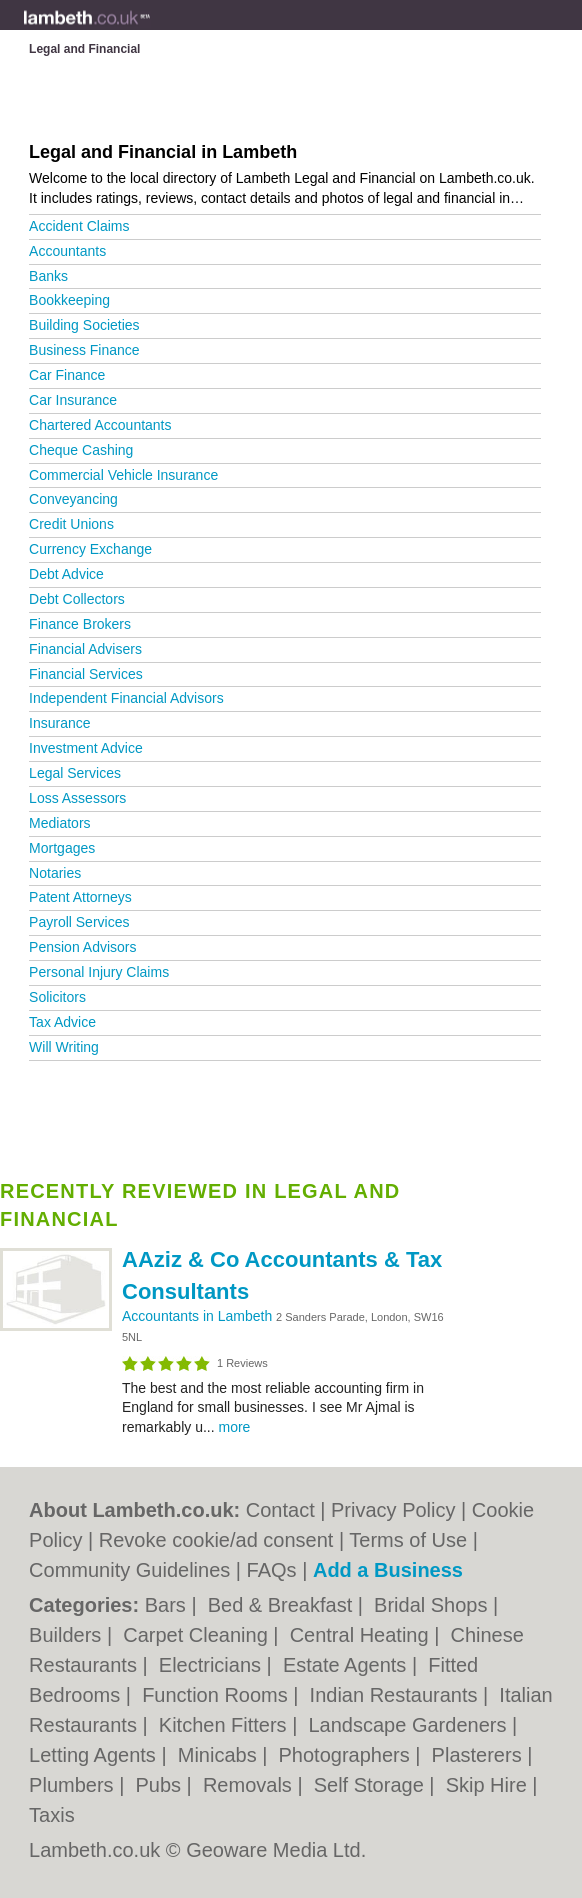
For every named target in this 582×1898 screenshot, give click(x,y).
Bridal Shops (433, 1605)
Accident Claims (79, 226)
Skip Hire (489, 1785)
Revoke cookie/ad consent (216, 1540)
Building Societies (84, 325)
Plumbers (74, 1785)
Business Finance (84, 350)
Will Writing (64, 1047)
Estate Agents (347, 1665)
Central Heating (362, 1635)
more (234, 1427)
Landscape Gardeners (410, 1725)
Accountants (67, 251)
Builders (68, 1635)
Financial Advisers (85, 649)
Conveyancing (73, 499)
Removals (250, 1785)
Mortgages (62, 848)
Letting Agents (95, 1755)
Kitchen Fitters (225, 1725)
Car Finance (67, 375)
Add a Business (388, 1570)
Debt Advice (66, 574)
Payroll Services (79, 922)
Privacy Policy (393, 1510)
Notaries (55, 873)
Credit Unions (71, 524)
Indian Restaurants (396, 1695)
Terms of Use (408, 1540)
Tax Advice (62, 1022)
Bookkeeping (69, 300)
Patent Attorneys (80, 897)
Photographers (347, 1755)
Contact (280, 1510)
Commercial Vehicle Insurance (123, 475)
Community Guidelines (129, 1570)
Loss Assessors (77, 798)
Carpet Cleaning (198, 1635)
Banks (48, 276)
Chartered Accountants (100, 425)
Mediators (59, 823)
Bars (168, 1605)
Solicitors (57, 997)
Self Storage (372, 1785)
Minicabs (220, 1755)
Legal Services (75, 773)
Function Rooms (217, 1695)
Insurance (59, 723)
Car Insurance (73, 400)
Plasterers (480, 1755)
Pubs (160, 1785)
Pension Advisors (82, 947)
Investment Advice (86, 748)
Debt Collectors (77, 599)
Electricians (213, 1665)
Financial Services (86, 674)
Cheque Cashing (81, 450)
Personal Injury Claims (99, 972)
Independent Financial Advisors (126, 698)
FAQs (272, 1570)
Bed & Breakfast (283, 1605)
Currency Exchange (90, 549)
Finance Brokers (80, 624)
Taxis (52, 1815)
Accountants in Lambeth (199, 1316)
